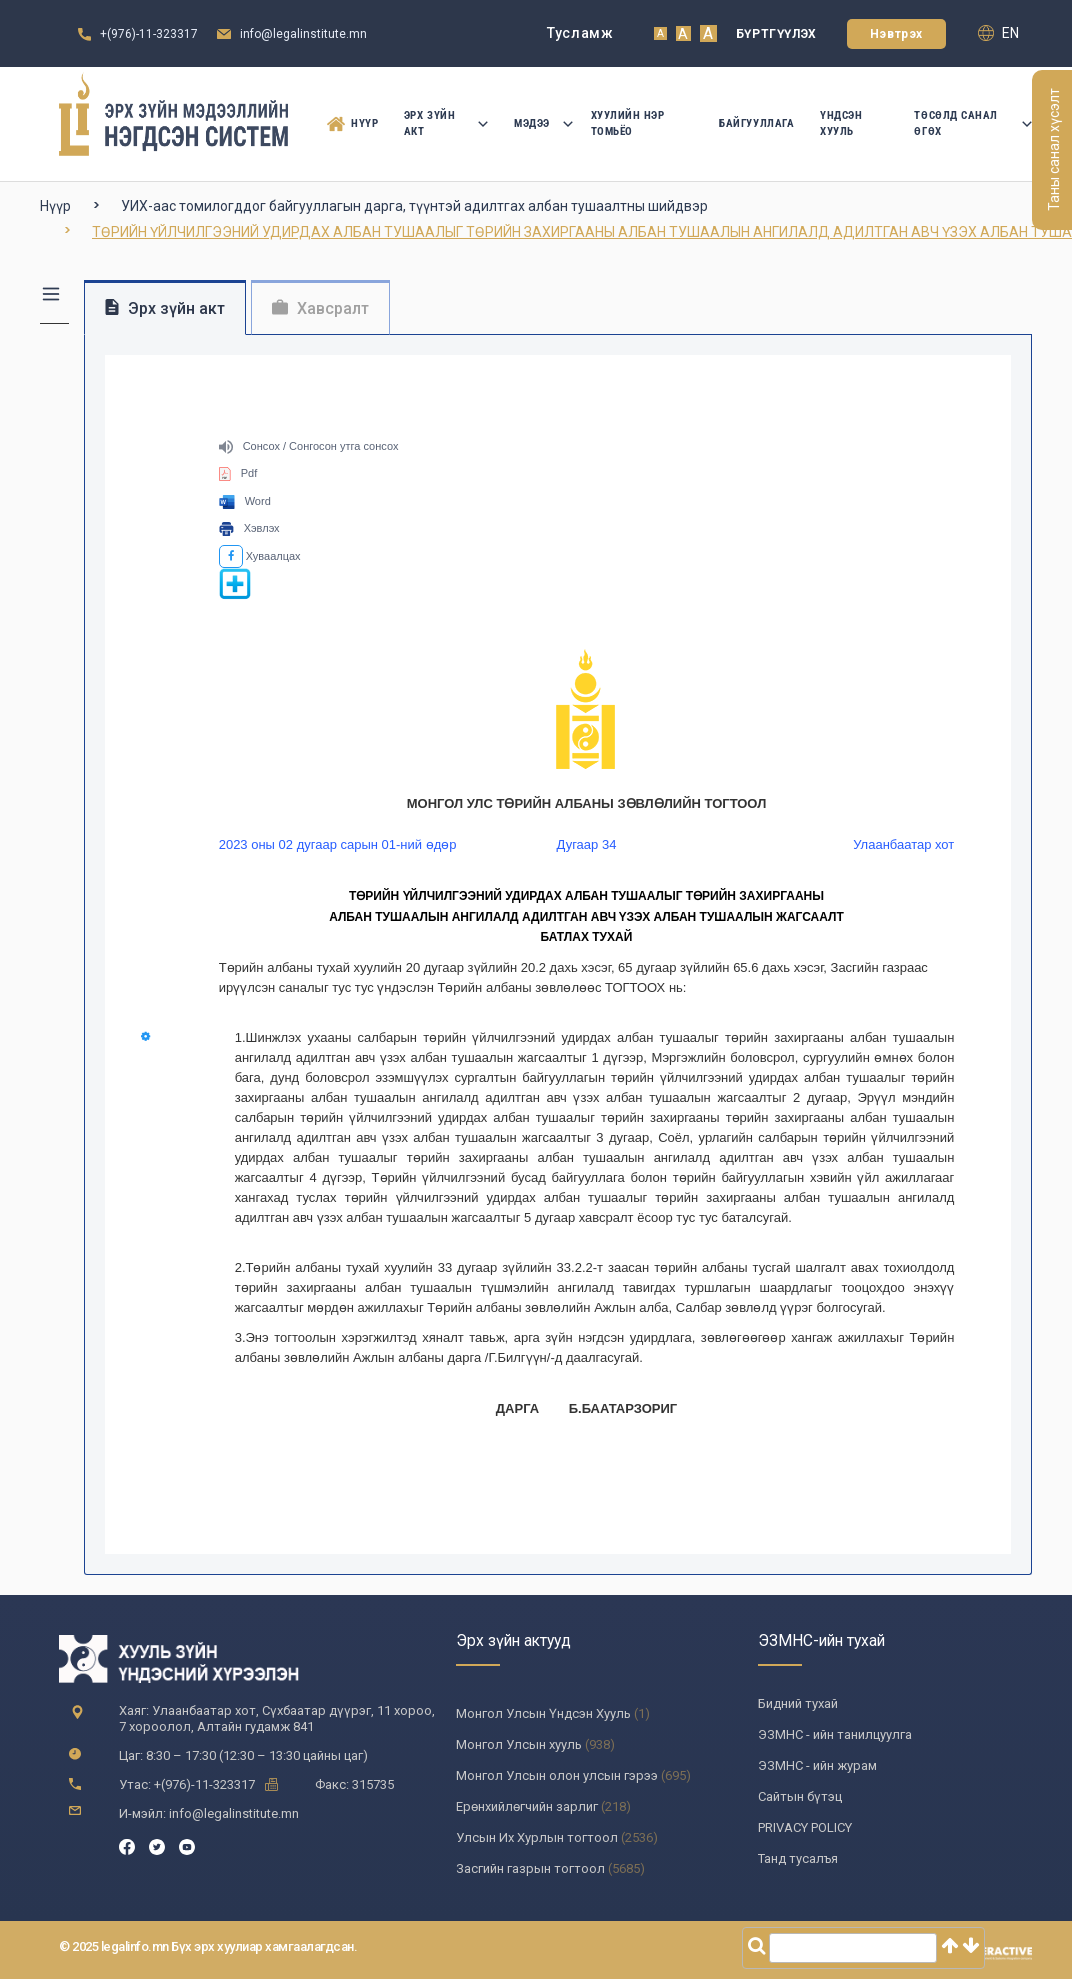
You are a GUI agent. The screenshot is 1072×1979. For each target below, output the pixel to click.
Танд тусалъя (798, 1858)
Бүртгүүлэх (776, 34)
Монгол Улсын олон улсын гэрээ (557, 1775)
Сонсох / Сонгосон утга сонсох (309, 446)
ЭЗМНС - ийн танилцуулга (835, 1734)
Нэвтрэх (896, 34)
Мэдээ (539, 123)
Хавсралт (320, 308)
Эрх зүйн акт (446, 123)
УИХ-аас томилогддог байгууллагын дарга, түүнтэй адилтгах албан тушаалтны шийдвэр (414, 206)
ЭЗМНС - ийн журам (817, 1765)
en (998, 33)
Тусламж (580, 33)
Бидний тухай (798, 1703)
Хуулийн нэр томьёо (628, 123)
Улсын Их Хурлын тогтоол (537, 1837)
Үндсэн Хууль (841, 123)
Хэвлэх (249, 528)
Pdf (238, 473)
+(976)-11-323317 (149, 34)
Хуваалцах (260, 556)
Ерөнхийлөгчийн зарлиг (527, 1806)
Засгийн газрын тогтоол (530, 1868)
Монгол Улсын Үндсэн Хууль (543, 1713)
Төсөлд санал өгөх (973, 123)
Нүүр (349, 124)
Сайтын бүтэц (800, 1796)
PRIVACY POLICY (805, 1827)
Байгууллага (756, 123)
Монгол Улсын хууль (519, 1744)
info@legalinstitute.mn (303, 34)
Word (245, 501)
